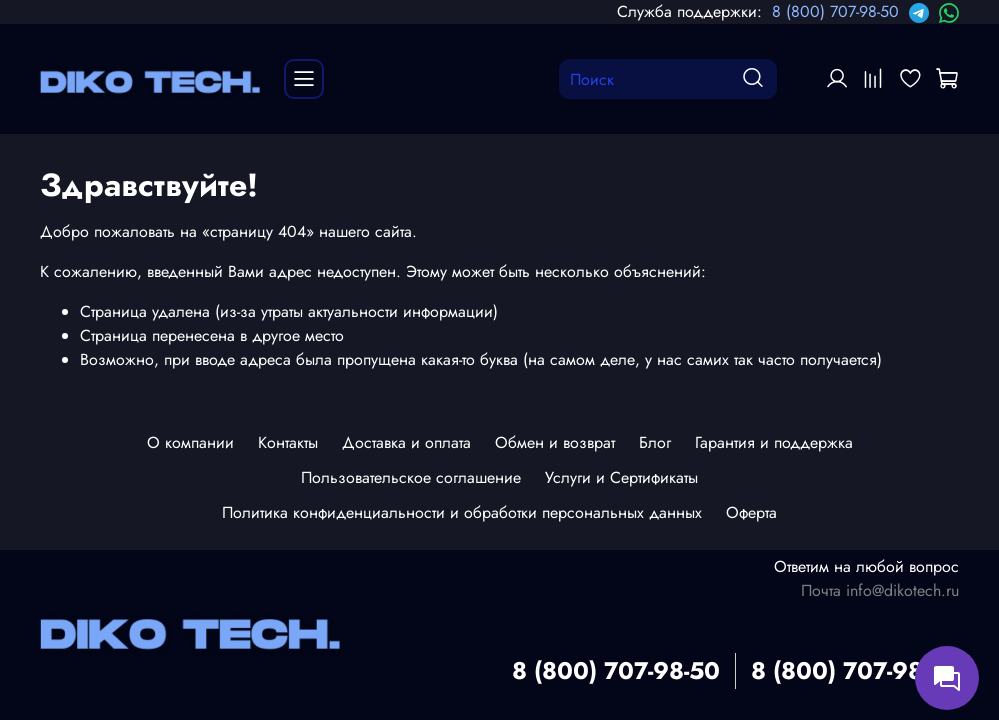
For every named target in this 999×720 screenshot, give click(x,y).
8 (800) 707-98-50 (835, 11)
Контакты (288, 442)
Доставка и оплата (406, 442)
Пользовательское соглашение (411, 477)
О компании (190, 442)
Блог (655, 442)
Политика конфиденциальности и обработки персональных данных (462, 512)
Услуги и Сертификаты (621, 477)
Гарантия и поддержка (774, 442)
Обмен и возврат (555, 442)
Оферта (751, 512)
